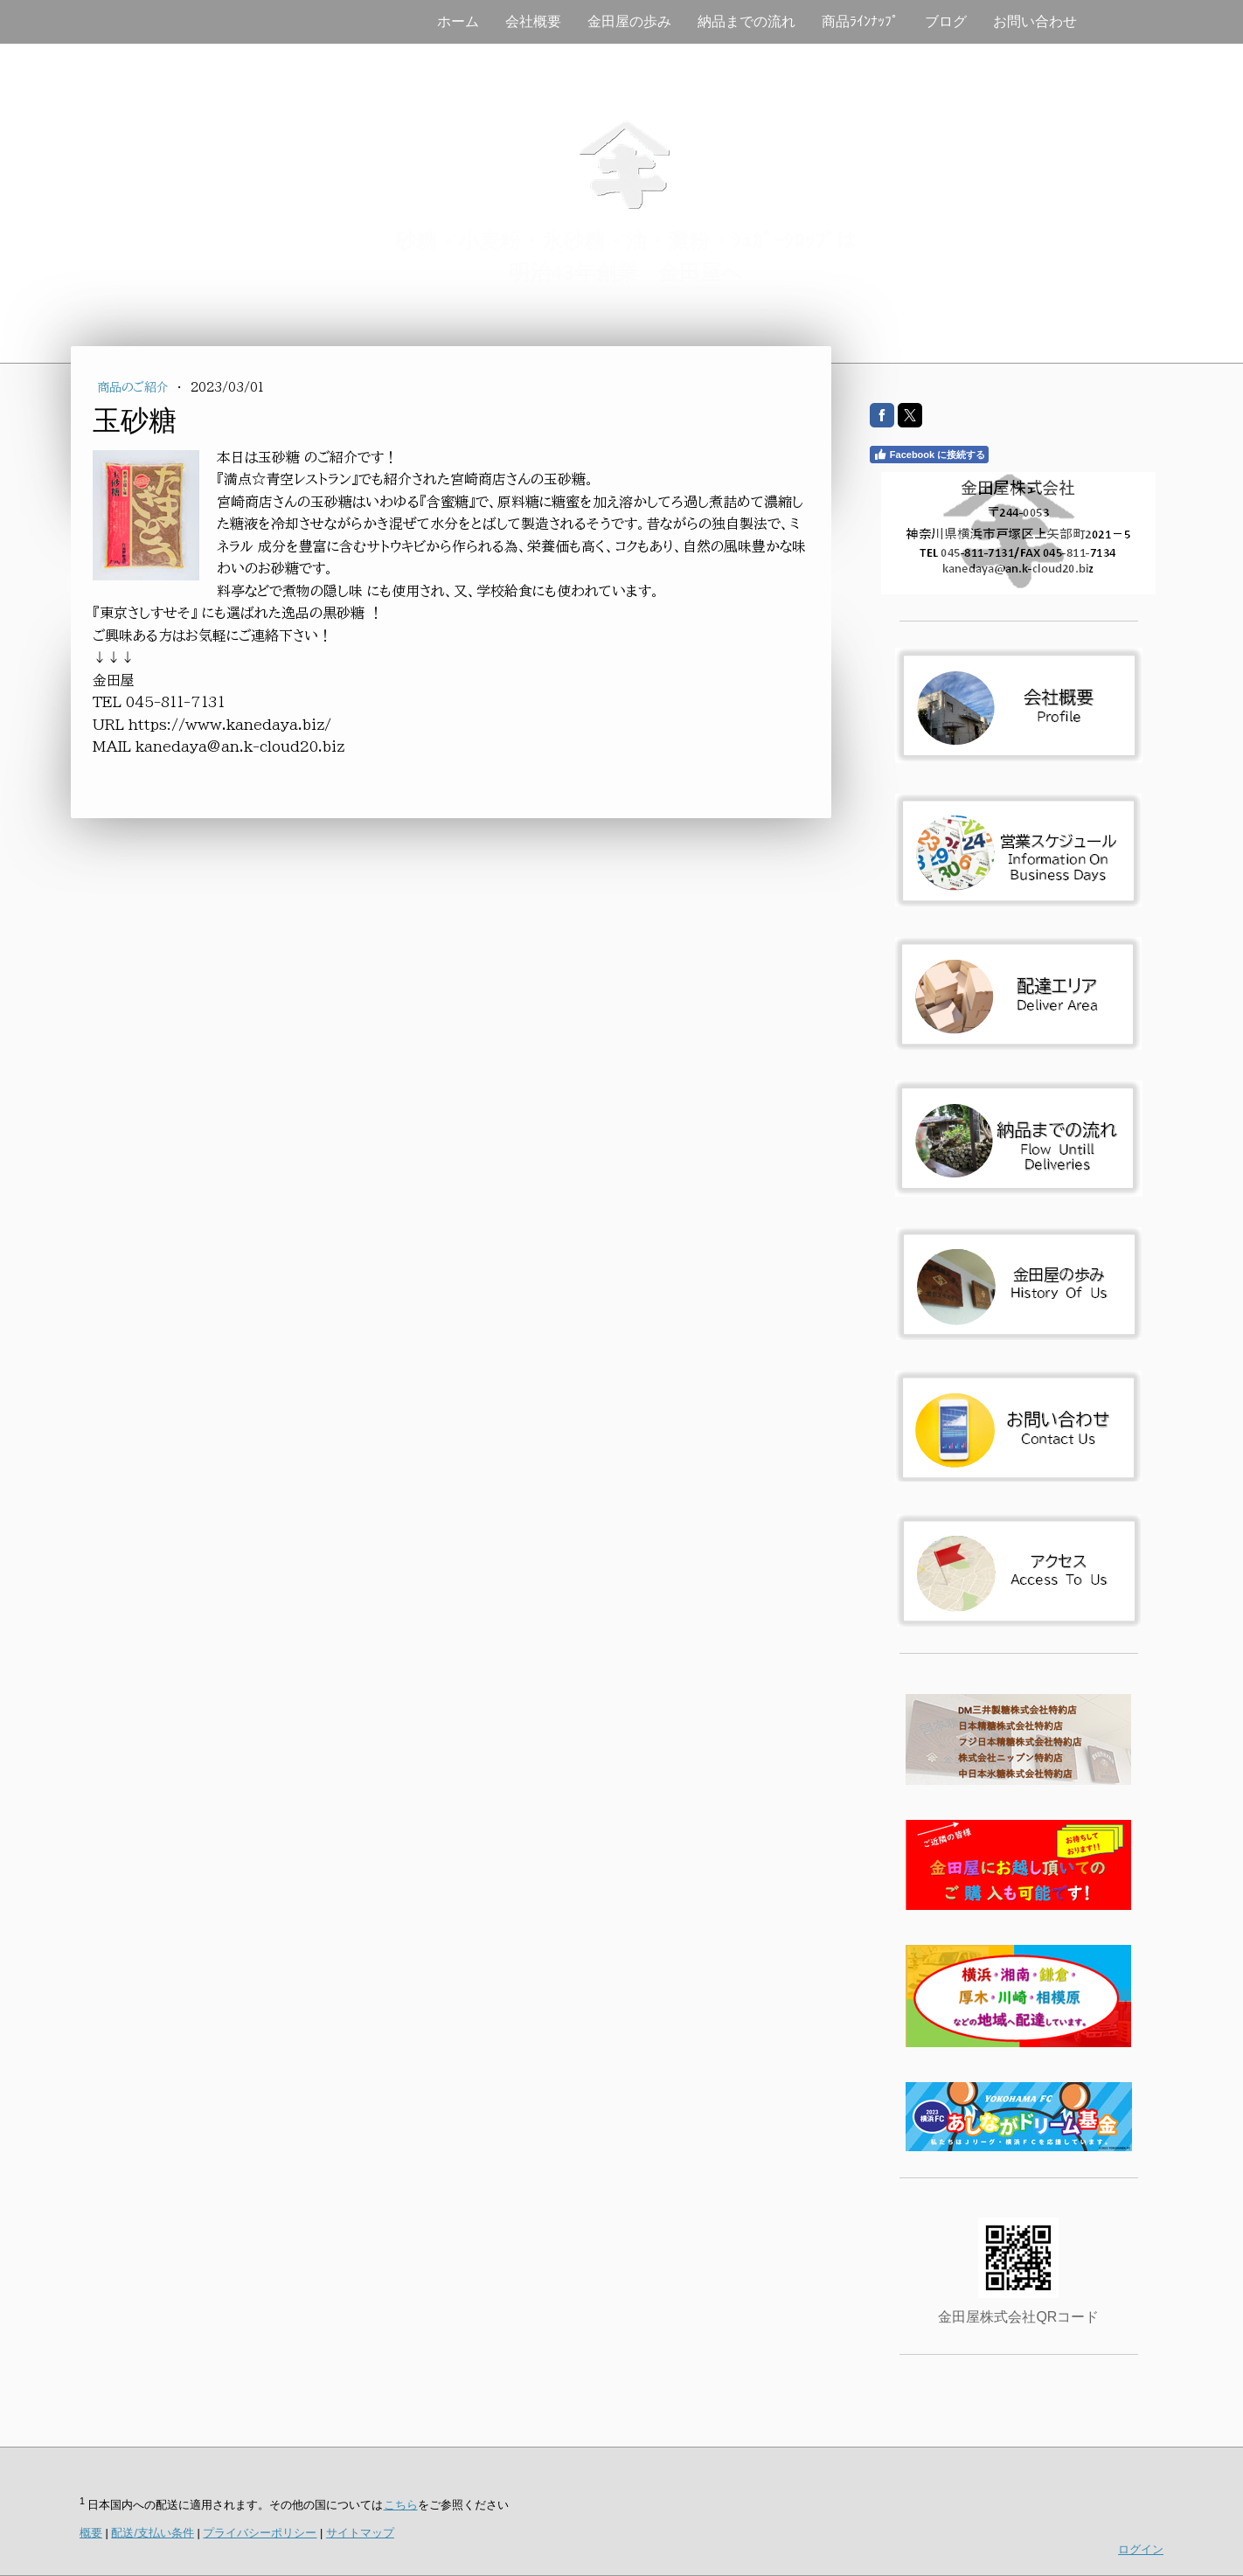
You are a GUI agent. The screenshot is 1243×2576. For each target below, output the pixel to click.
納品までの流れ (746, 21)
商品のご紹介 (135, 387)
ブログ (946, 21)
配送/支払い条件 (152, 2532)
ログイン (1140, 2549)
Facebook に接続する (929, 455)
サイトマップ (360, 2532)
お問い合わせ (1035, 21)
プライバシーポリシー (259, 2532)
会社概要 (533, 21)
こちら (401, 2504)
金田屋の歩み (629, 21)
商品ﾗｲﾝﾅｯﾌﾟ (860, 21)
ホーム (458, 21)
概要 (91, 2532)
